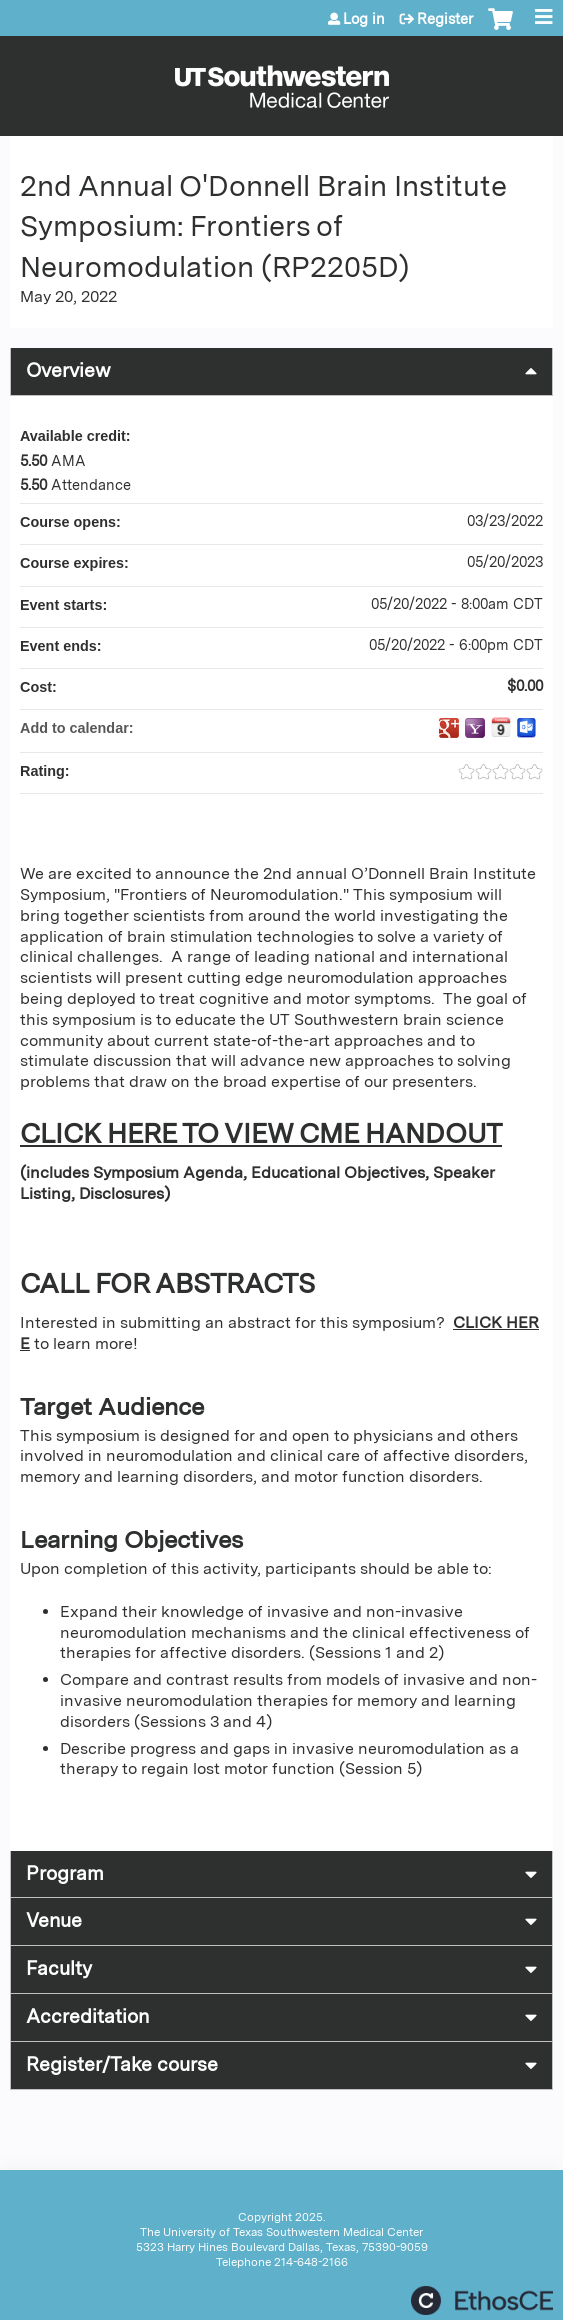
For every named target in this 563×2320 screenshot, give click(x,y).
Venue (54, 1920)
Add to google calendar (449, 728)
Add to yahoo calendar (475, 728)
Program (65, 1873)
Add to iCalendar (501, 727)
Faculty (59, 1968)
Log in (364, 19)
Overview (68, 370)
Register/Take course (122, 2064)
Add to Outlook (527, 728)
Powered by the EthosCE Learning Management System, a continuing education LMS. (482, 2300)
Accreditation (87, 2016)
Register (445, 19)
